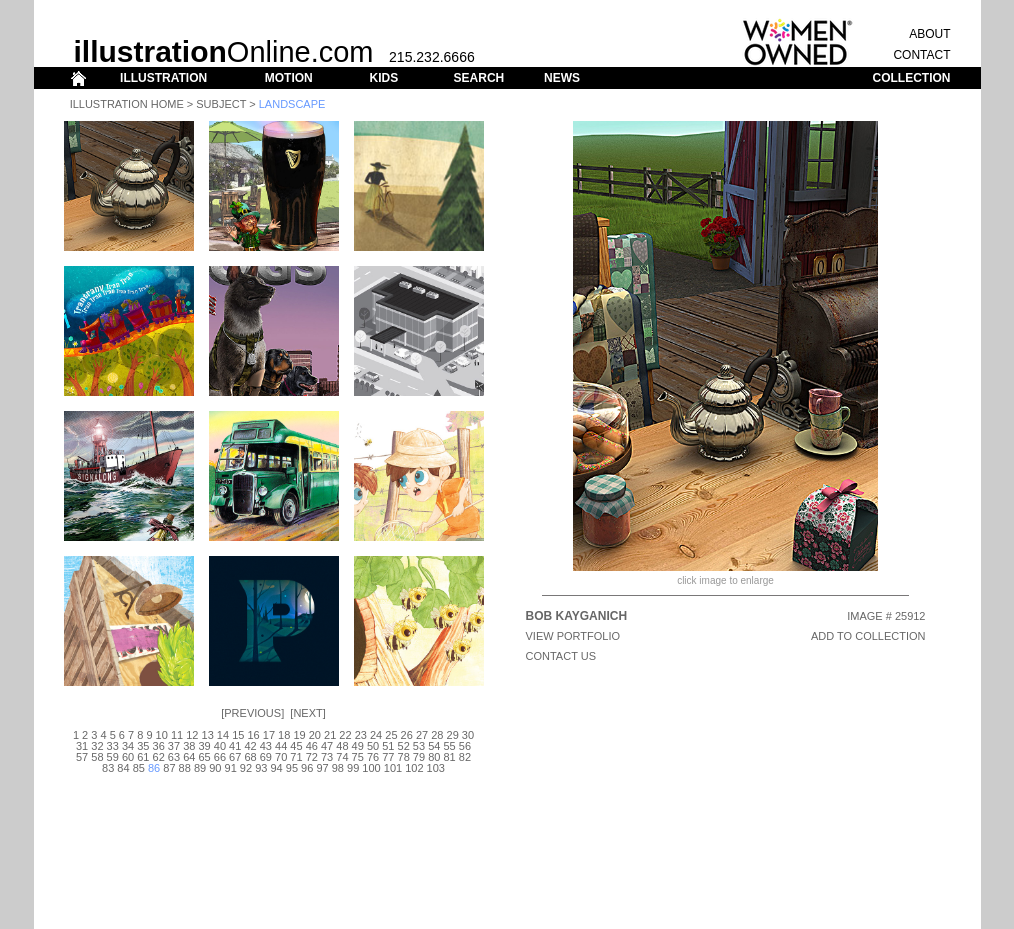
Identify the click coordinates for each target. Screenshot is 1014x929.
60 (128, 757)
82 (465, 757)
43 (266, 746)
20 (315, 735)
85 (139, 768)
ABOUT (929, 34)
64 (189, 757)
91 (231, 768)
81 (449, 757)
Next (307, 713)
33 (113, 746)
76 (373, 757)
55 (449, 746)
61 (143, 757)
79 (419, 757)
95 (292, 768)
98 (338, 768)
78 (404, 757)
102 (414, 768)
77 (388, 757)
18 (284, 735)
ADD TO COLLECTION (868, 636)
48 (342, 746)
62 (159, 757)
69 (266, 757)
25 (391, 735)
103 (436, 768)
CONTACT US (561, 656)
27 (422, 735)
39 (204, 746)
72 (312, 757)
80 (434, 757)
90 (215, 768)
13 (208, 735)
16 (253, 735)
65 (204, 757)
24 (376, 735)
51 (388, 746)
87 (169, 768)
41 (235, 746)
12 (192, 735)
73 (327, 757)
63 (174, 757)
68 (250, 757)
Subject (221, 104)
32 (97, 746)
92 (246, 768)
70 (281, 757)
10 (162, 735)
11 (177, 735)
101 (393, 768)
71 (296, 757)
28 (437, 735)
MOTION (289, 78)
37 (174, 746)
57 (82, 757)
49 (358, 746)
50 (373, 746)
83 (108, 768)
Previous (252, 713)
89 (200, 768)
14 (223, 735)
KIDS (383, 78)
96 (307, 768)
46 (312, 746)
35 (143, 746)
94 (276, 768)
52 (404, 746)
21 (330, 735)
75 (358, 757)
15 (238, 735)
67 (235, 757)
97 (322, 768)
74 (342, 757)
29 (453, 735)
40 (220, 746)
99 (353, 768)
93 (261, 768)
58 (97, 757)
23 (361, 735)
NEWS (562, 78)
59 (113, 757)
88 (185, 768)
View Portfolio (573, 636)
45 (296, 746)
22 (345, 735)
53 (419, 746)
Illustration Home (127, 104)
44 (281, 746)
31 (82, 746)
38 (189, 746)
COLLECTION (912, 78)
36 (159, 746)
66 (220, 757)
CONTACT (921, 55)
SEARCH (479, 78)
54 (434, 746)
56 (465, 746)
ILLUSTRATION (163, 78)
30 (468, 735)
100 (371, 768)
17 (269, 735)
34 (128, 746)
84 (123, 768)
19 (299, 735)
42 (250, 746)
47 (327, 746)
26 (407, 735)
